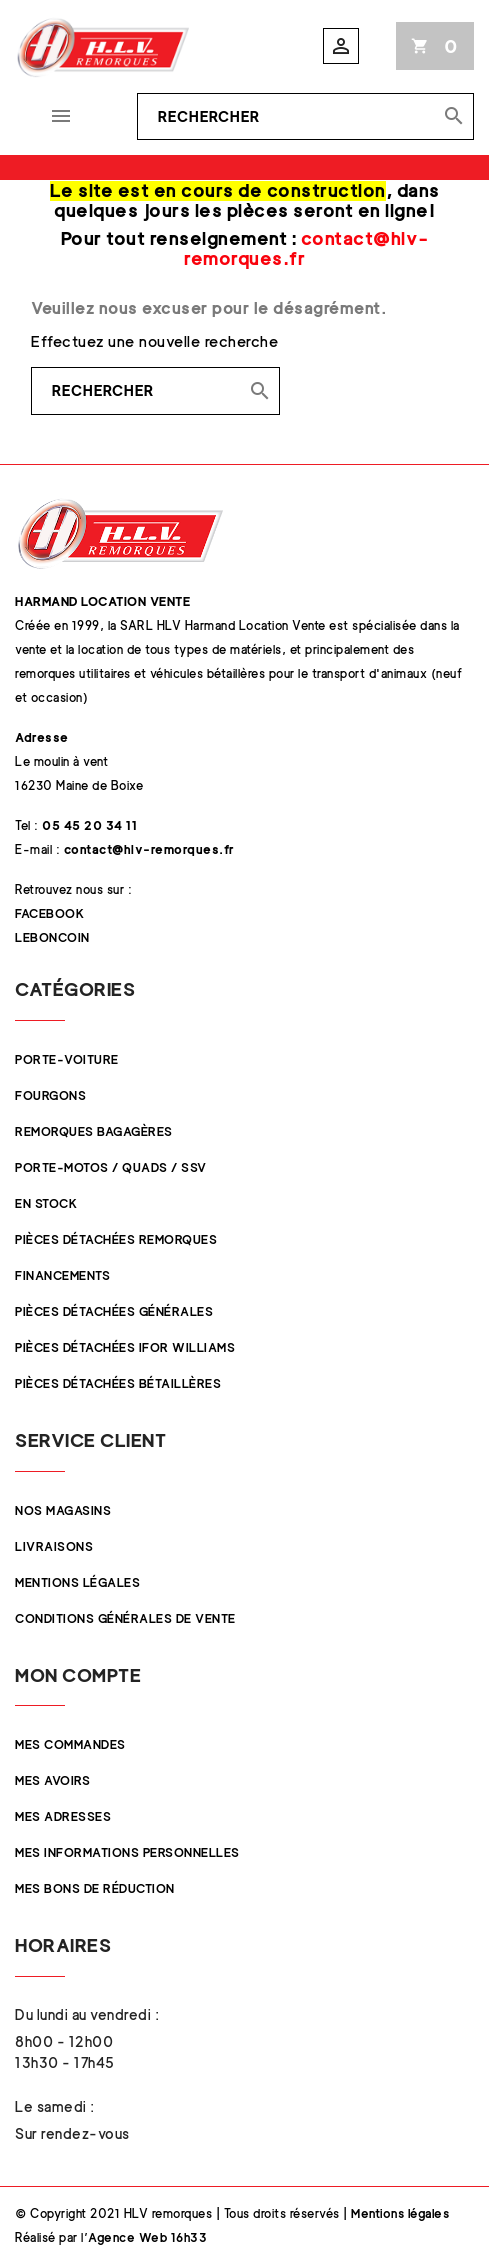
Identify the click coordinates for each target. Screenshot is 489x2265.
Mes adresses (63, 1816)
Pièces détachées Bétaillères (118, 1383)
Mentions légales (77, 1582)
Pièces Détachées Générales (114, 1311)
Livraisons (54, 1546)
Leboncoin (52, 937)
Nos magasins (63, 1510)
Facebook (49, 913)
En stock (46, 1203)
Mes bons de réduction (95, 1888)
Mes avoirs (52, 1780)
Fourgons (50, 1095)
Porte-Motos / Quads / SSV (111, 1167)
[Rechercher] (305, 117)
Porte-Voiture (67, 1059)
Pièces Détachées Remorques (116, 1239)
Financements (62, 1275)
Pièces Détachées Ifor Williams (125, 1347)
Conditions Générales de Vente (125, 1618)
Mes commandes (70, 1744)
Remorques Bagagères (94, 1131)
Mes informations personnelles (127, 1852)
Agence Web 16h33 (147, 2237)
